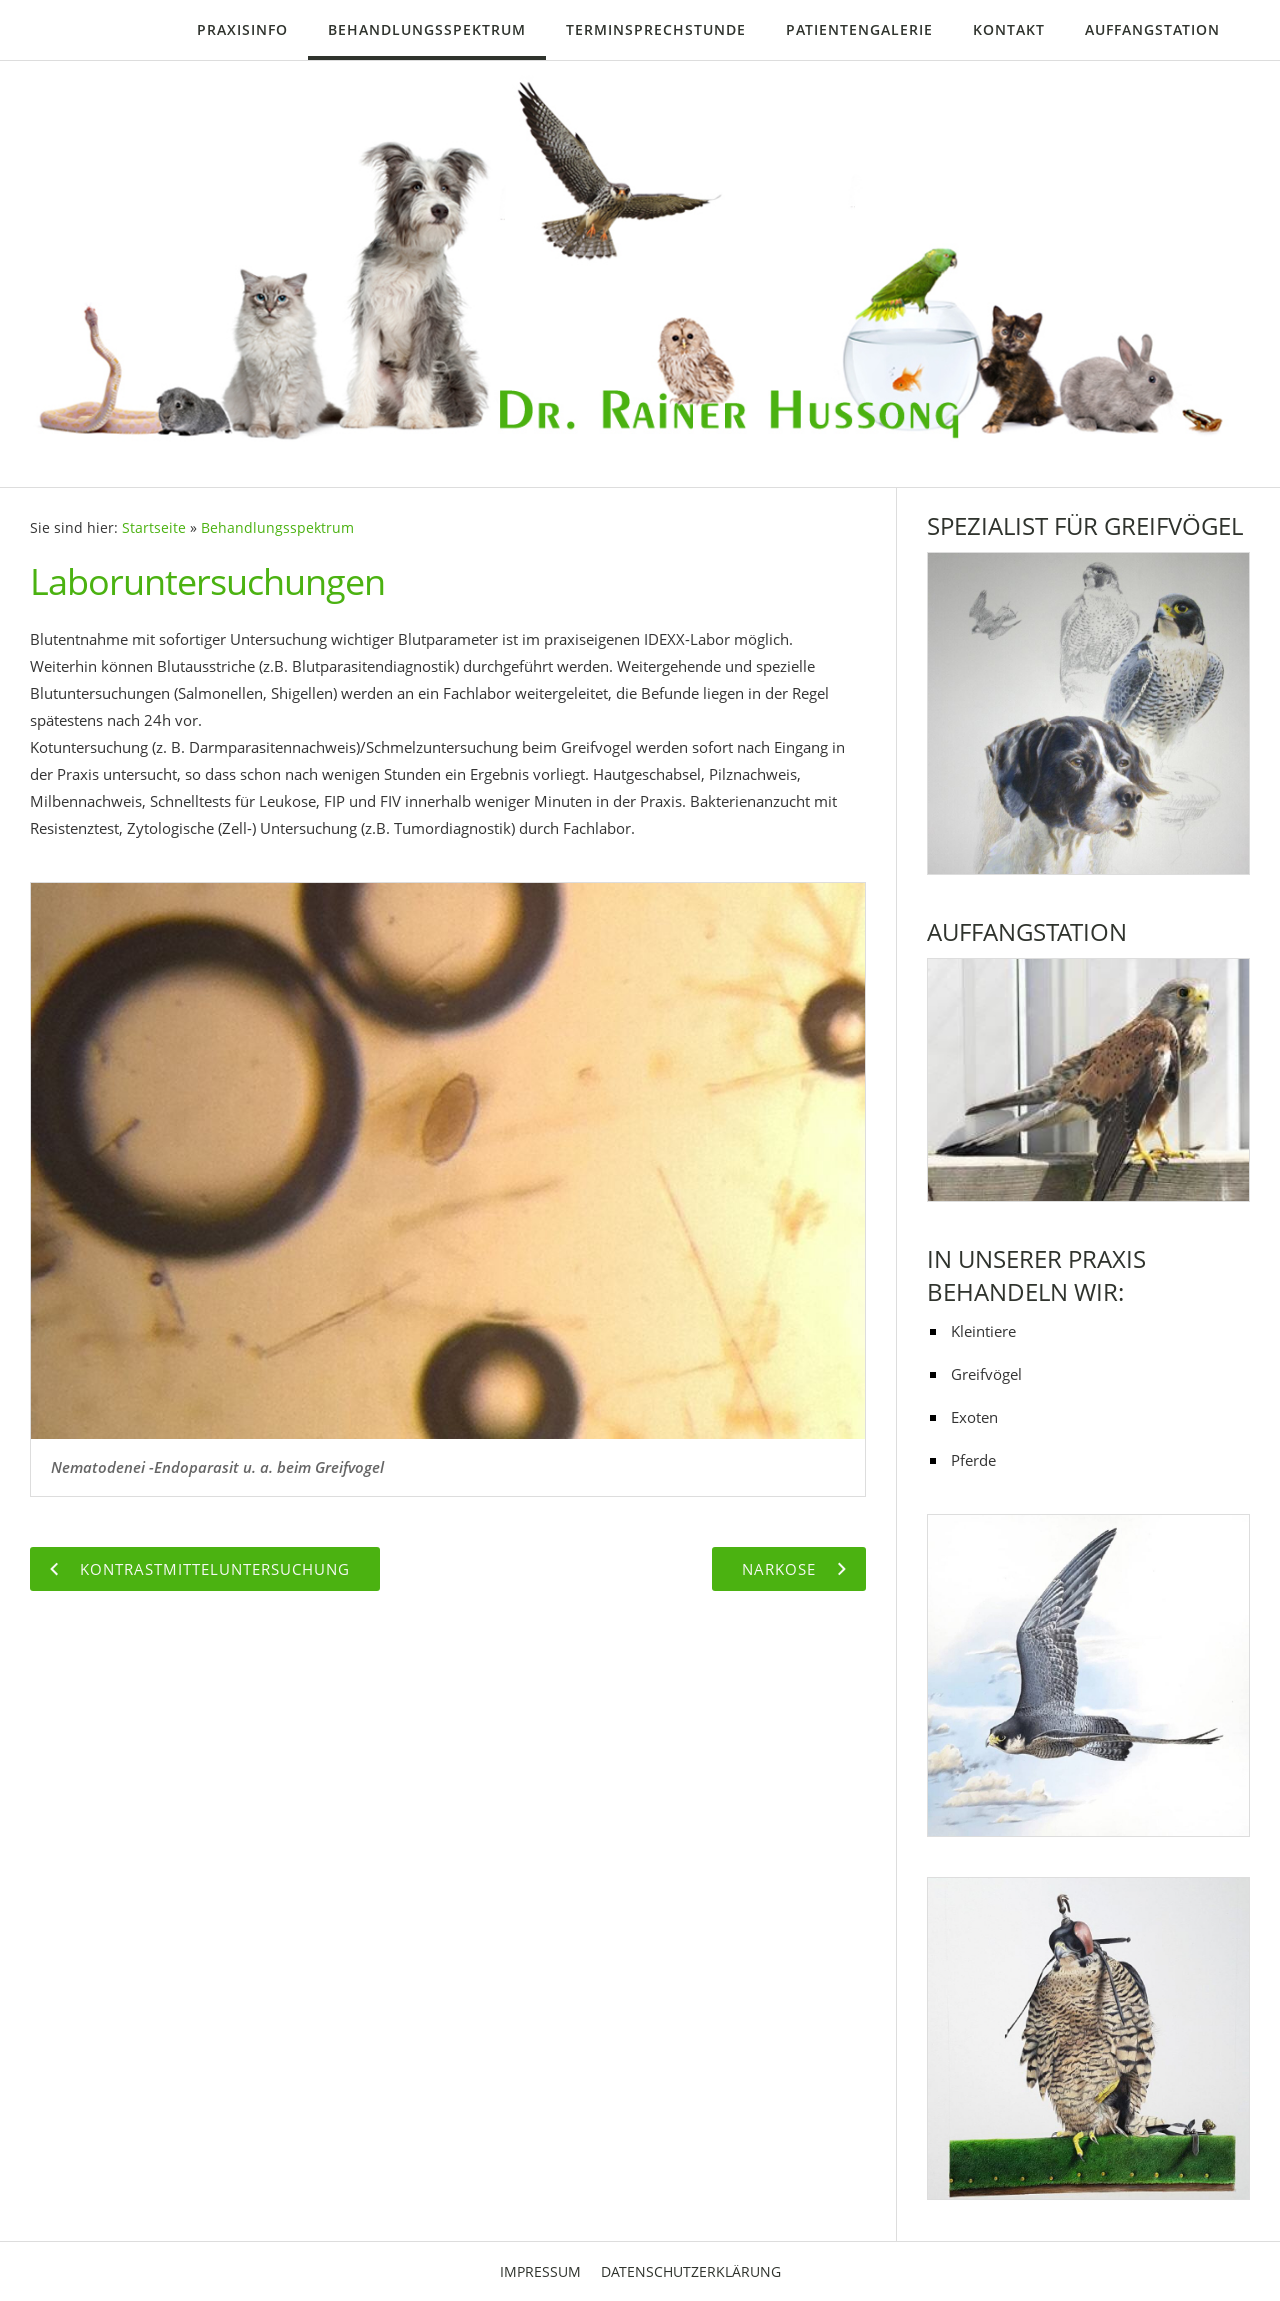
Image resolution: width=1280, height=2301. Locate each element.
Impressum (540, 2271)
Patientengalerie (859, 29)
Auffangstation (1152, 29)
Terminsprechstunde (656, 29)
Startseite (154, 528)
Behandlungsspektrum (427, 29)
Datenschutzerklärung (691, 2271)
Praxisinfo (242, 29)
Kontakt (1009, 29)
